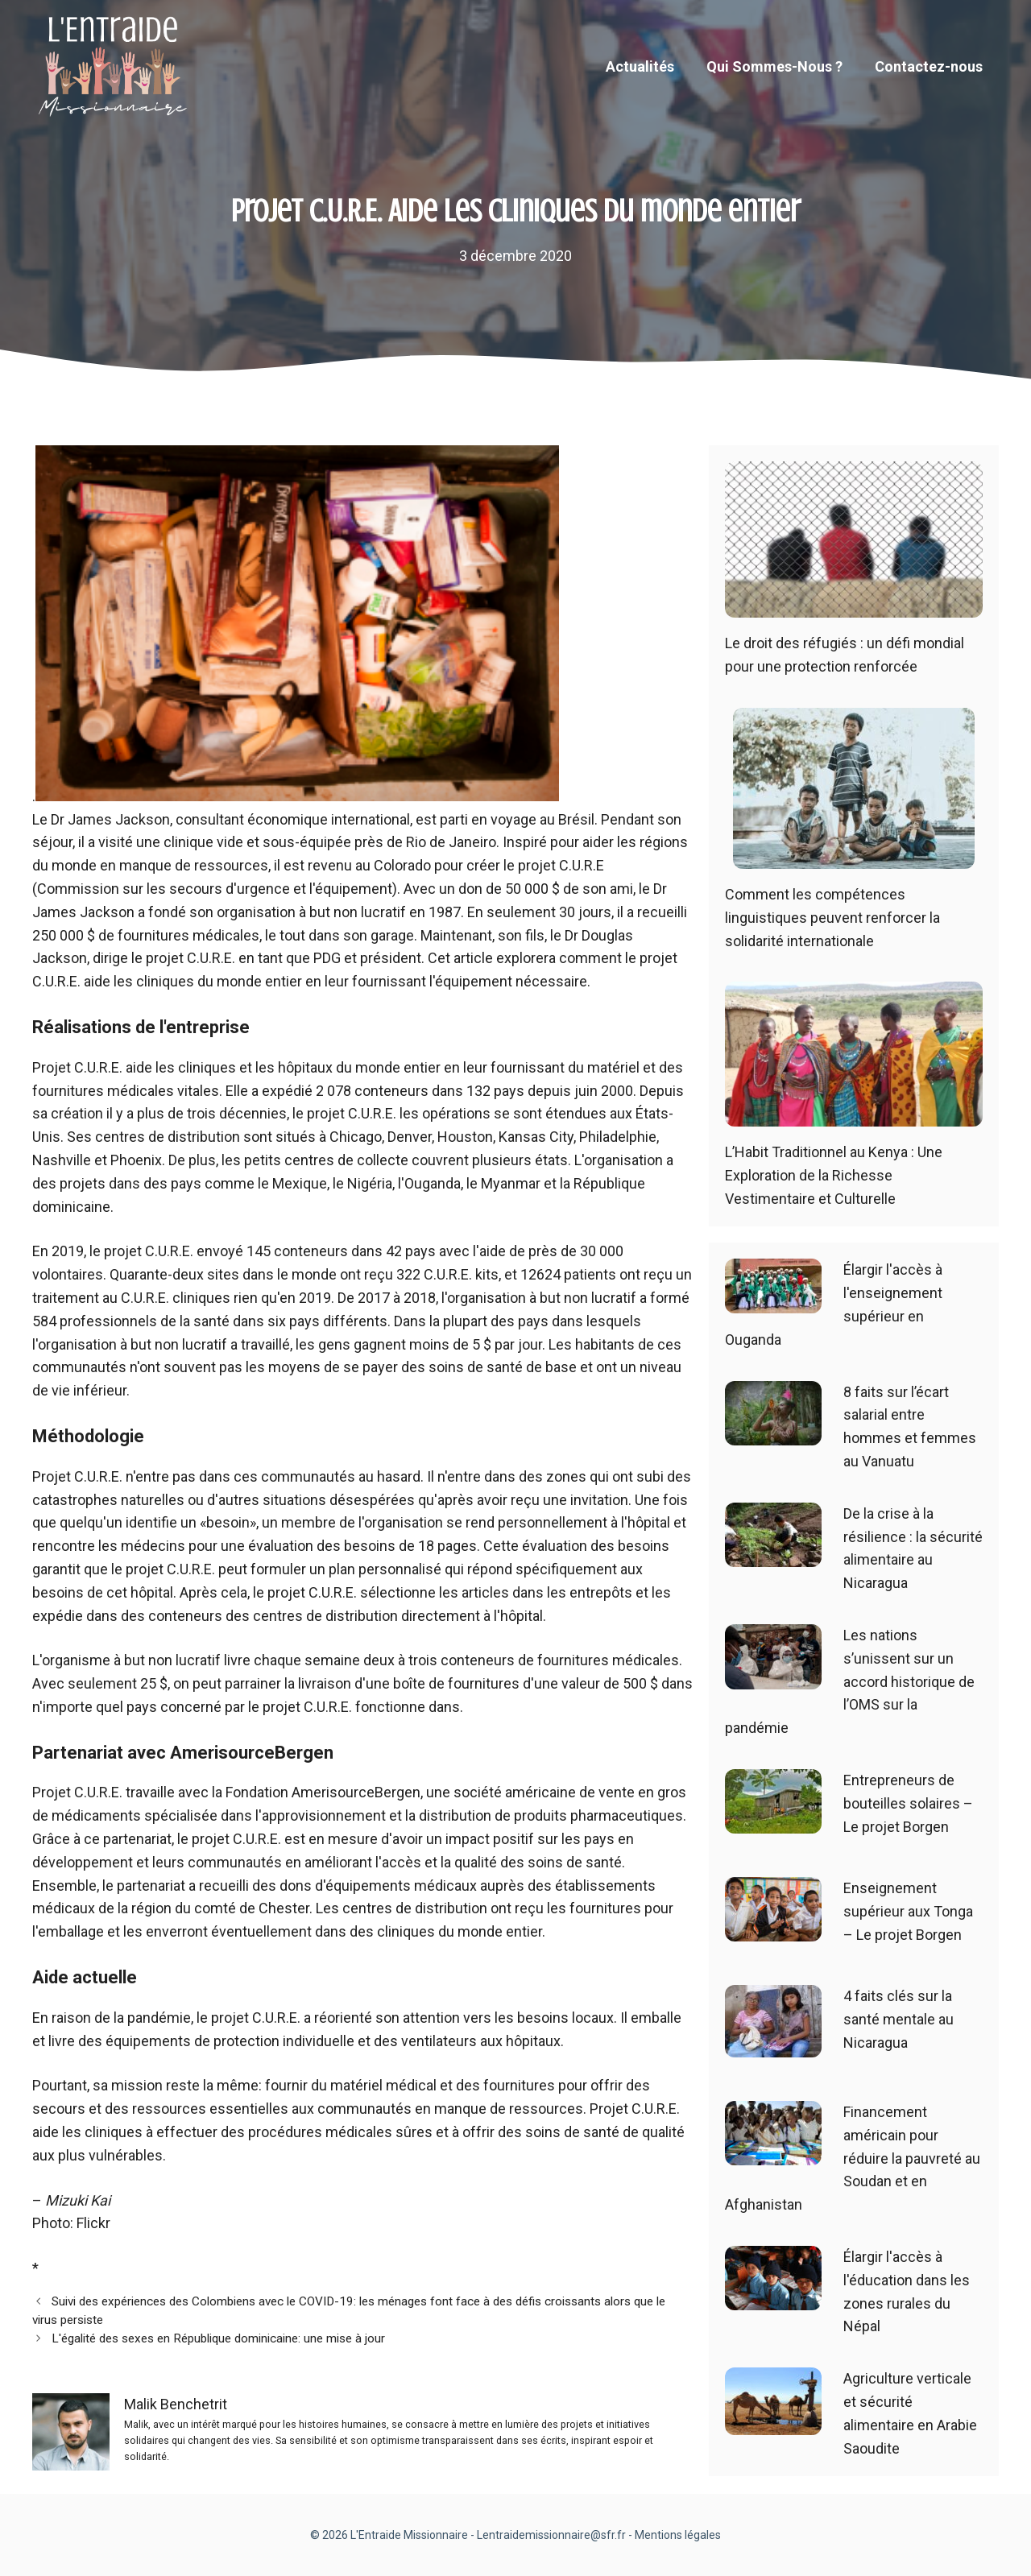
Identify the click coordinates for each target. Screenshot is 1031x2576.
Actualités (640, 66)
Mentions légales (678, 2534)
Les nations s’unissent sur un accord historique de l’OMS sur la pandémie (850, 1681)
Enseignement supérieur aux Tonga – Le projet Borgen (908, 1911)
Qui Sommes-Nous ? (774, 66)
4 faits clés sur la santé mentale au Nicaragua (898, 2019)
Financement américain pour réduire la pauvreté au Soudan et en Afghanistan (852, 2158)
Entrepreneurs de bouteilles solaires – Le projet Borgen (908, 1803)
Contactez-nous (929, 66)
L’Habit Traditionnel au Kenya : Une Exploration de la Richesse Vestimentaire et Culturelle (833, 1175)
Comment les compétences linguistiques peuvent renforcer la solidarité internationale (832, 917)
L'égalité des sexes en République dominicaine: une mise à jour (218, 2338)
